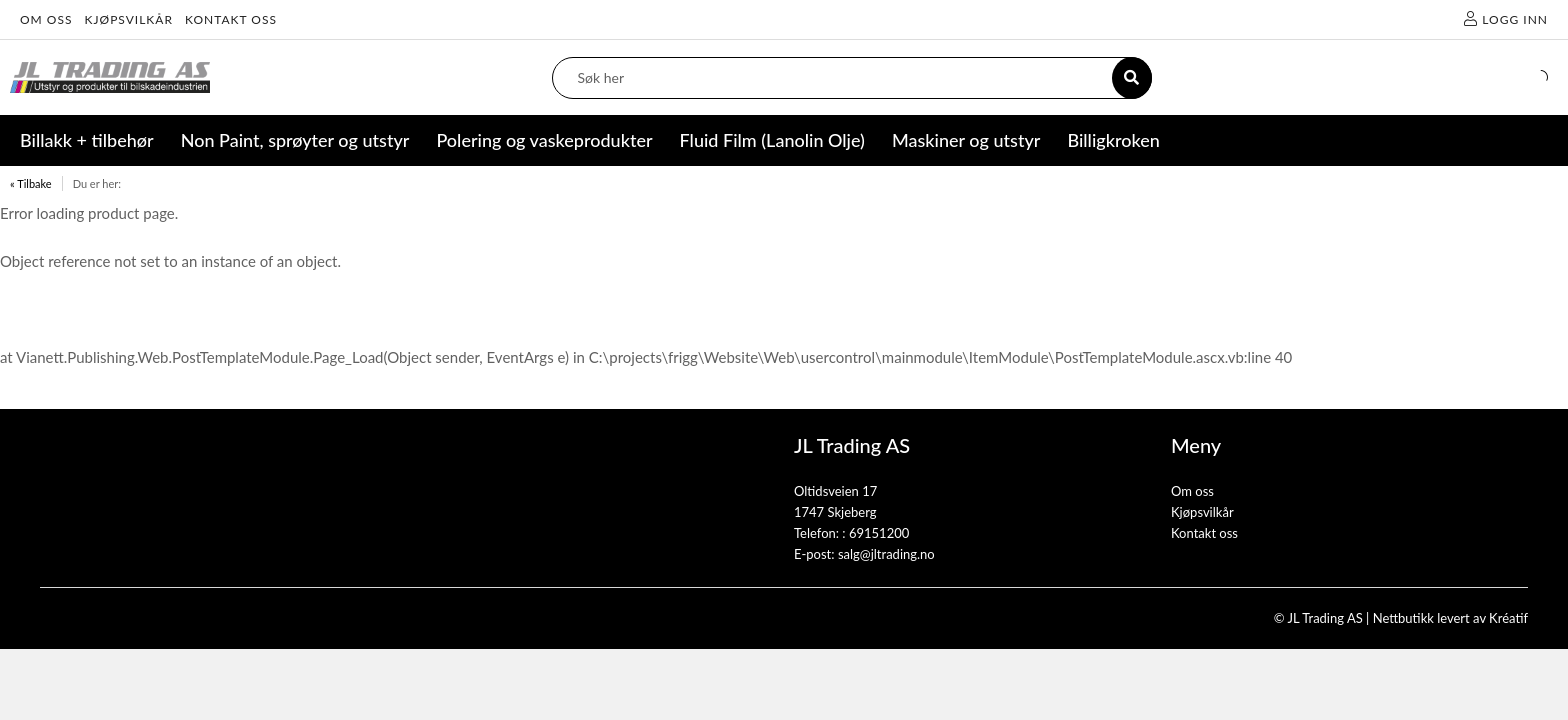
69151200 (879, 533)
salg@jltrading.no (886, 554)
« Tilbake (31, 183)
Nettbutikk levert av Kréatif (1450, 618)
